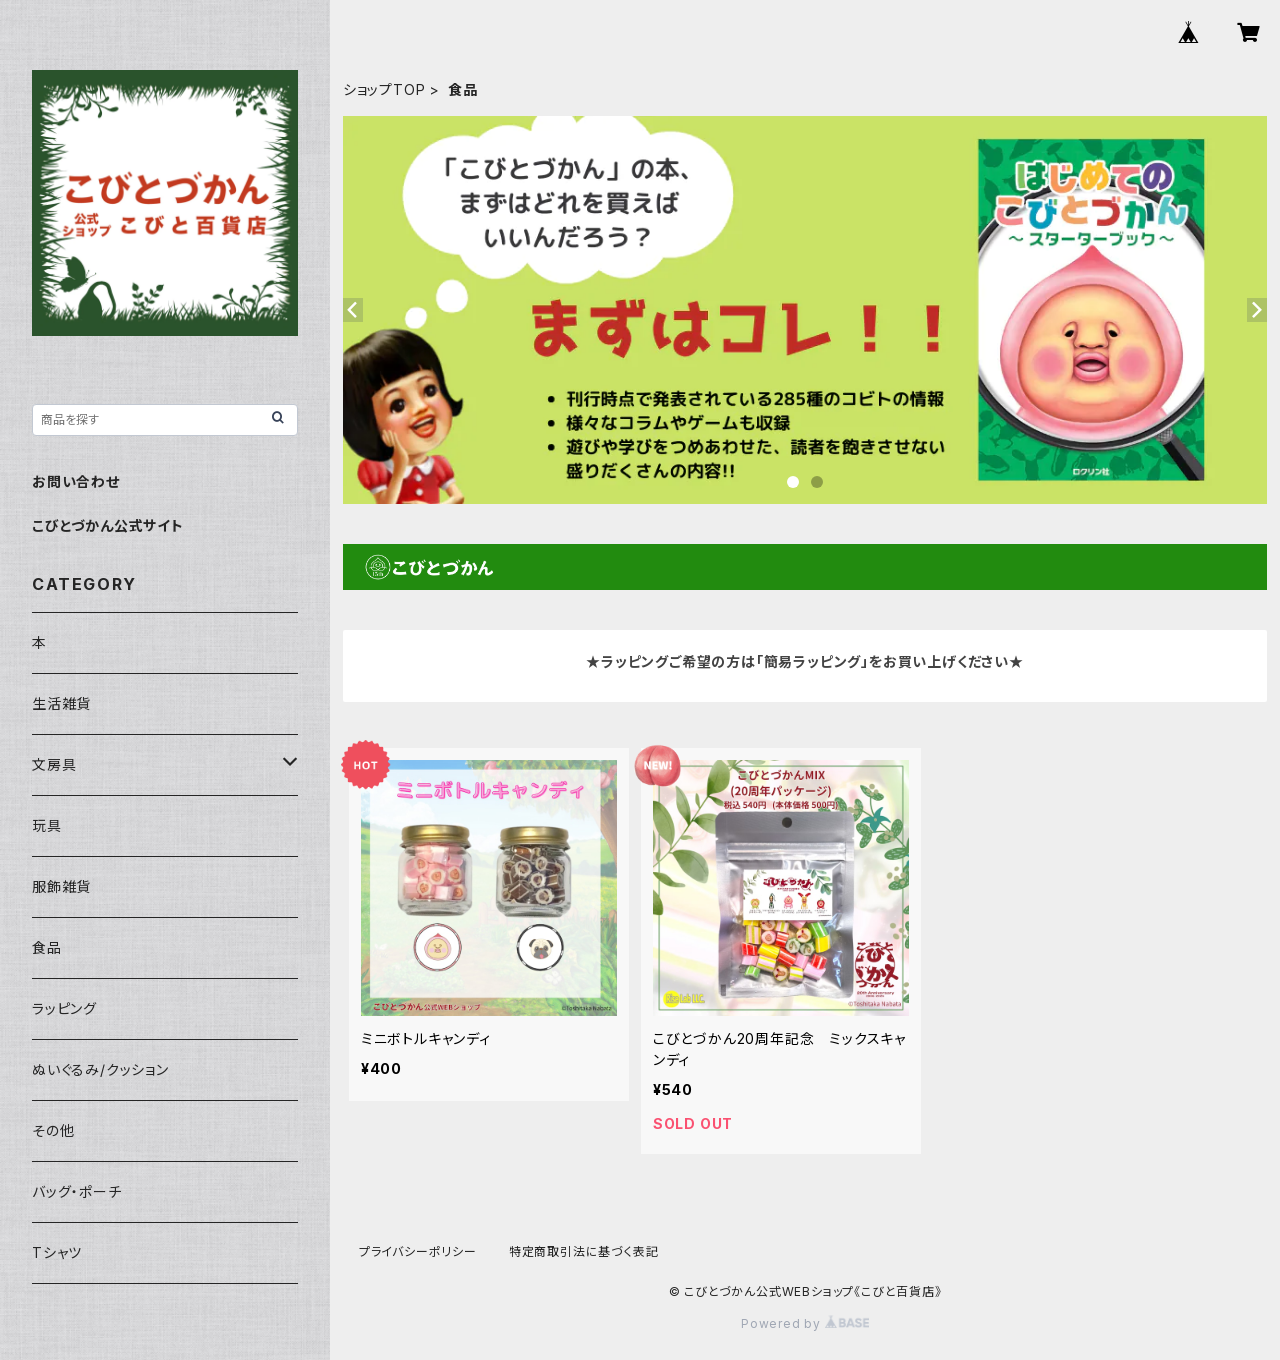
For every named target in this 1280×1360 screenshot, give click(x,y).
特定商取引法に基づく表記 (584, 1251)
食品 (47, 947)
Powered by (805, 1323)
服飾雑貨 (61, 886)
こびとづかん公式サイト (108, 525)
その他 (53, 1130)
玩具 (47, 825)
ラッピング (64, 1008)
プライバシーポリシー (418, 1251)
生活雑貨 (61, 703)
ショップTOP (384, 89)
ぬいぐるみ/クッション (100, 1069)
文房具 (54, 764)
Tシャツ (57, 1252)
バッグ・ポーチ (77, 1191)
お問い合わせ (76, 481)
